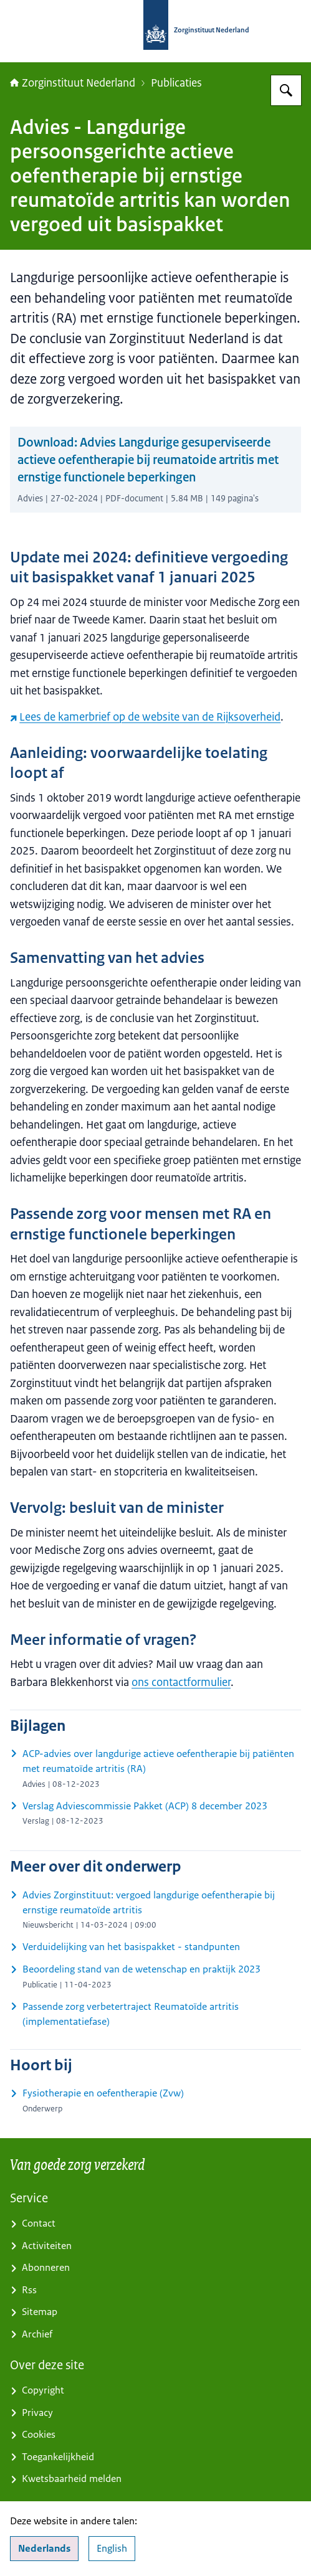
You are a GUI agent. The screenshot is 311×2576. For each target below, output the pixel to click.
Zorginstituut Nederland (72, 83)
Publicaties (176, 83)
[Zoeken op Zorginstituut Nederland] (286, 90)
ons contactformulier (181, 1682)
